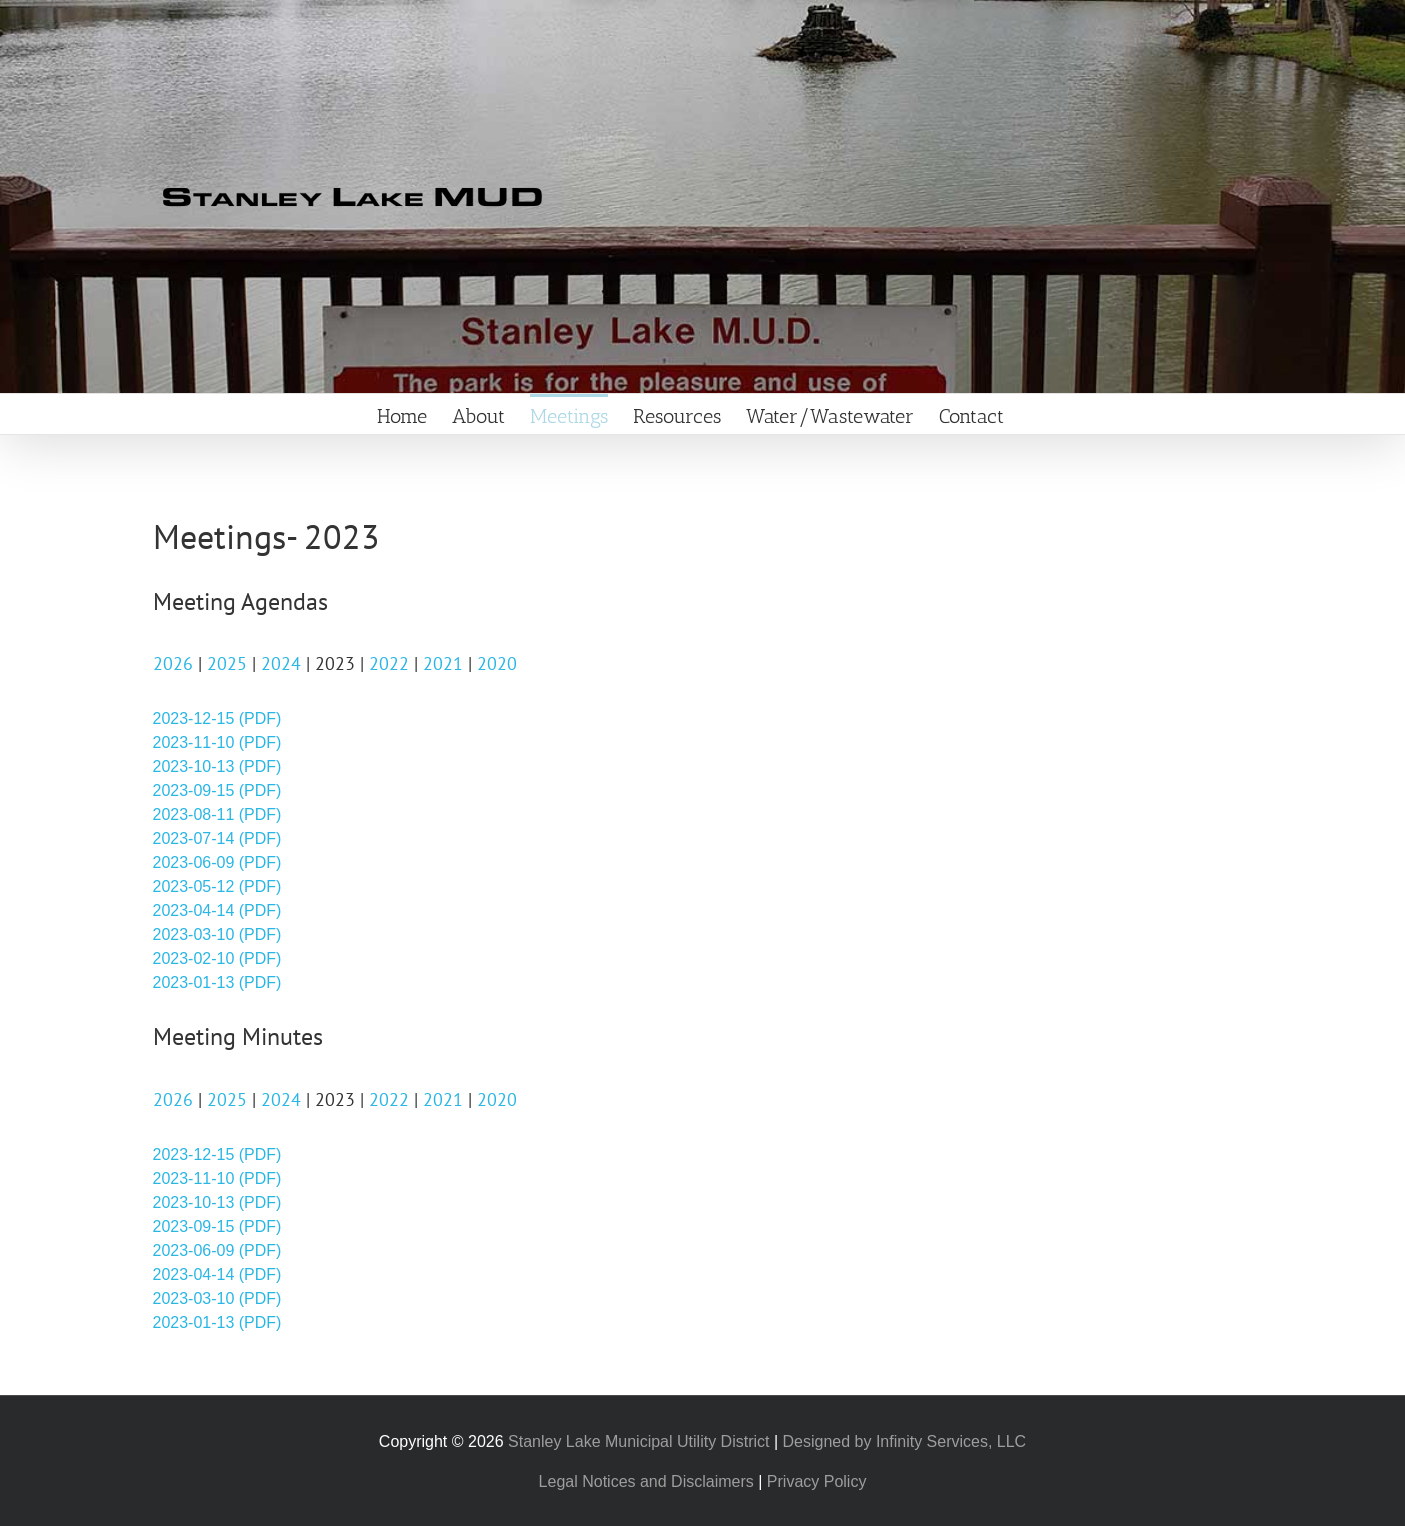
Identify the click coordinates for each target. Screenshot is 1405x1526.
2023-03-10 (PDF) (217, 934)
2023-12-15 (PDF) (217, 718)
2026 (173, 663)
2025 (227, 663)
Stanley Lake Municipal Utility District (638, 1441)
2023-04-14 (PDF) (217, 910)
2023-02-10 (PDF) (217, 958)
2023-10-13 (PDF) (217, 766)
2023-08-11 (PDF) (217, 814)
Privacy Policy (817, 1481)
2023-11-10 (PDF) (217, 742)
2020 (497, 663)
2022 (389, 663)
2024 (281, 663)
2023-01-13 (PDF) (217, 982)
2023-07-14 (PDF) (217, 838)
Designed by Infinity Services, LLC (905, 1441)
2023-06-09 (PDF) (217, 862)
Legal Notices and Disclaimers (646, 1481)
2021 (443, 663)
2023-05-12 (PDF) (217, 886)
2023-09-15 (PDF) (217, 790)
